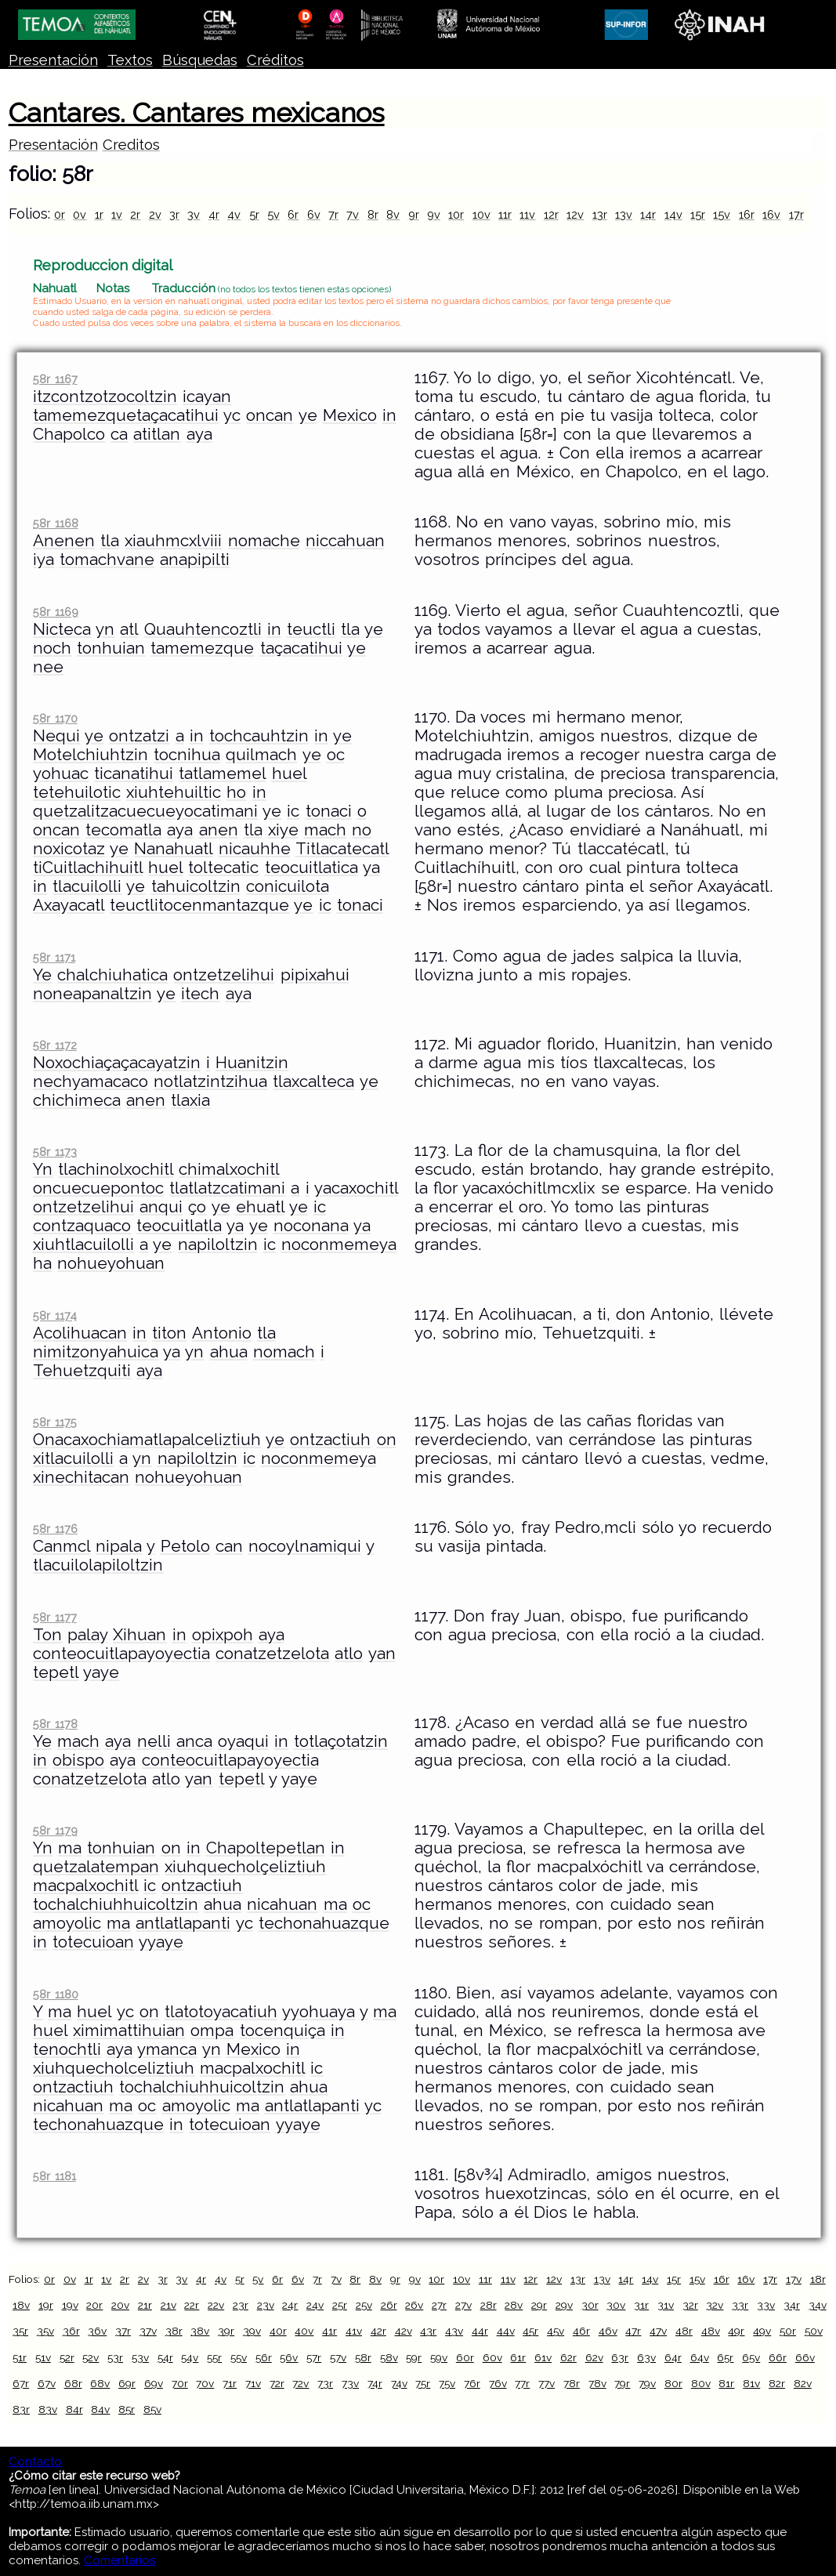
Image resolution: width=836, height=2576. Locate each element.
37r (123, 2330)
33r (740, 2305)
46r (581, 2330)
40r (278, 2330)
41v (354, 2330)
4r (213, 214)
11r (505, 214)
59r (414, 2357)
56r (263, 2357)
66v (805, 2357)
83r (21, 2409)
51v (43, 2357)
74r (374, 2383)
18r (818, 2279)
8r (372, 214)
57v (338, 2357)
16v (771, 214)
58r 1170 (55, 718)
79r (622, 2383)
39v (252, 2330)
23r (240, 2305)
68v (100, 2383)
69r (127, 2383)
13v (623, 214)
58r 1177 (54, 1617)
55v (238, 2357)
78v (597, 2383)
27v (463, 2305)
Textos (130, 60)
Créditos (275, 60)
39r (226, 2330)
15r (697, 214)
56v (289, 2357)
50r (788, 2330)
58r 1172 (54, 1045)
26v (414, 2305)
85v (152, 2409)
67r (21, 2383)
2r (135, 214)
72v (300, 2383)
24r (290, 2305)
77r (522, 2383)
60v (492, 2357)
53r (115, 2357)
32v (714, 2305)
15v (721, 214)
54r (165, 2357)
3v (193, 214)
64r (673, 2357)
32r (690, 2305)
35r (20, 2330)
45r (530, 2330)
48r (684, 2330)
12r (551, 214)
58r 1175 (54, 1422)
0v (79, 214)
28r (488, 2305)
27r (439, 2305)
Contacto (35, 2462)
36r (71, 2330)
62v (594, 2357)
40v (304, 2330)
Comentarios (119, 2560)
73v (350, 2383)
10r (456, 214)
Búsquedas (199, 60)
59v (438, 2357)
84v (100, 2409)
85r (126, 2409)
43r (428, 2330)
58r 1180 (55, 1994)
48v (710, 2330)
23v (265, 2305)
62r (568, 2357)
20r (94, 2305)
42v (403, 2330)
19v (70, 2305)
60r (465, 2357)
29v (564, 2305)
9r (413, 214)
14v (673, 214)
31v (665, 2305)
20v (120, 2305)
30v (615, 2305)
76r (472, 2383)
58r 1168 (55, 523)
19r (45, 2305)
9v (433, 214)
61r (518, 2357)
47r (633, 2330)
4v (234, 214)
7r (333, 214)
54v (189, 2357)
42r (378, 2330)
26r (389, 2305)
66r (778, 2357)
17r (796, 214)
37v (148, 2330)
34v (818, 2305)
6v (313, 214)
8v (393, 214)
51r (20, 2357)
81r (726, 2383)
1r (99, 214)
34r (792, 2305)
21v (168, 2305)
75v (447, 2383)
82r (777, 2383)
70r (180, 2383)
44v (506, 2330)
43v (454, 2330)
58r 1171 (53, 957)
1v (116, 214)
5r (254, 214)
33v (766, 2305)
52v (90, 2357)
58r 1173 (54, 1151)
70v (205, 2383)
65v (751, 2357)
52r (67, 2357)
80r (673, 2383)
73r (325, 2383)
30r (590, 2305)
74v (399, 2383)
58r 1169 (55, 611)
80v (701, 2383)
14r (648, 214)
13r (599, 214)
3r (174, 214)
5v (273, 214)
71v (253, 2383)
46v (608, 2330)
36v (97, 2330)
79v (647, 2383)
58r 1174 (54, 1315)
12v (575, 214)
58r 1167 (55, 379)
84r (74, 2409)
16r (747, 214)
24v (315, 2305)
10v (481, 214)
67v (47, 2383)
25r (339, 2305)
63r (619, 2357)
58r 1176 (55, 1528)
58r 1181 (54, 2176)
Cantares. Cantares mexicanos (197, 113)
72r (277, 2383)
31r (641, 2305)
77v (546, 2383)
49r (736, 2330)
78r (571, 2383)
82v (803, 2383)
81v (751, 2383)
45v (555, 2330)
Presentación (53, 60)
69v (153, 2383)
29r (539, 2305)
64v (699, 2357)
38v (199, 2330)
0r (59, 214)
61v (543, 2357)
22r (191, 2305)
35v (45, 2330)
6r (293, 214)
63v (646, 2357)
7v (352, 214)
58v (389, 2357)
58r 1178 (55, 1723)
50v (814, 2330)
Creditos (131, 144)
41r (329, 2330)
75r (422, 2383)
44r (480, 2330)
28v (514, 2305)
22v (216, 2305)
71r (230, 2383)
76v (498, 2383)
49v (762, 2330)
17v (794, 2279)
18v (21, 2305)
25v (364, 2305)
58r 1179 (55, 1830)
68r (73, 2383)
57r (313, 2357)
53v (140, 2357)
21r (145, 2305)
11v (527, 214)
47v (658, 2330)
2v (155, 214)
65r (725, 2357)
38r (174, 2330)
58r (363, 2357)
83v (47, 2409)
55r (214, 2357)
